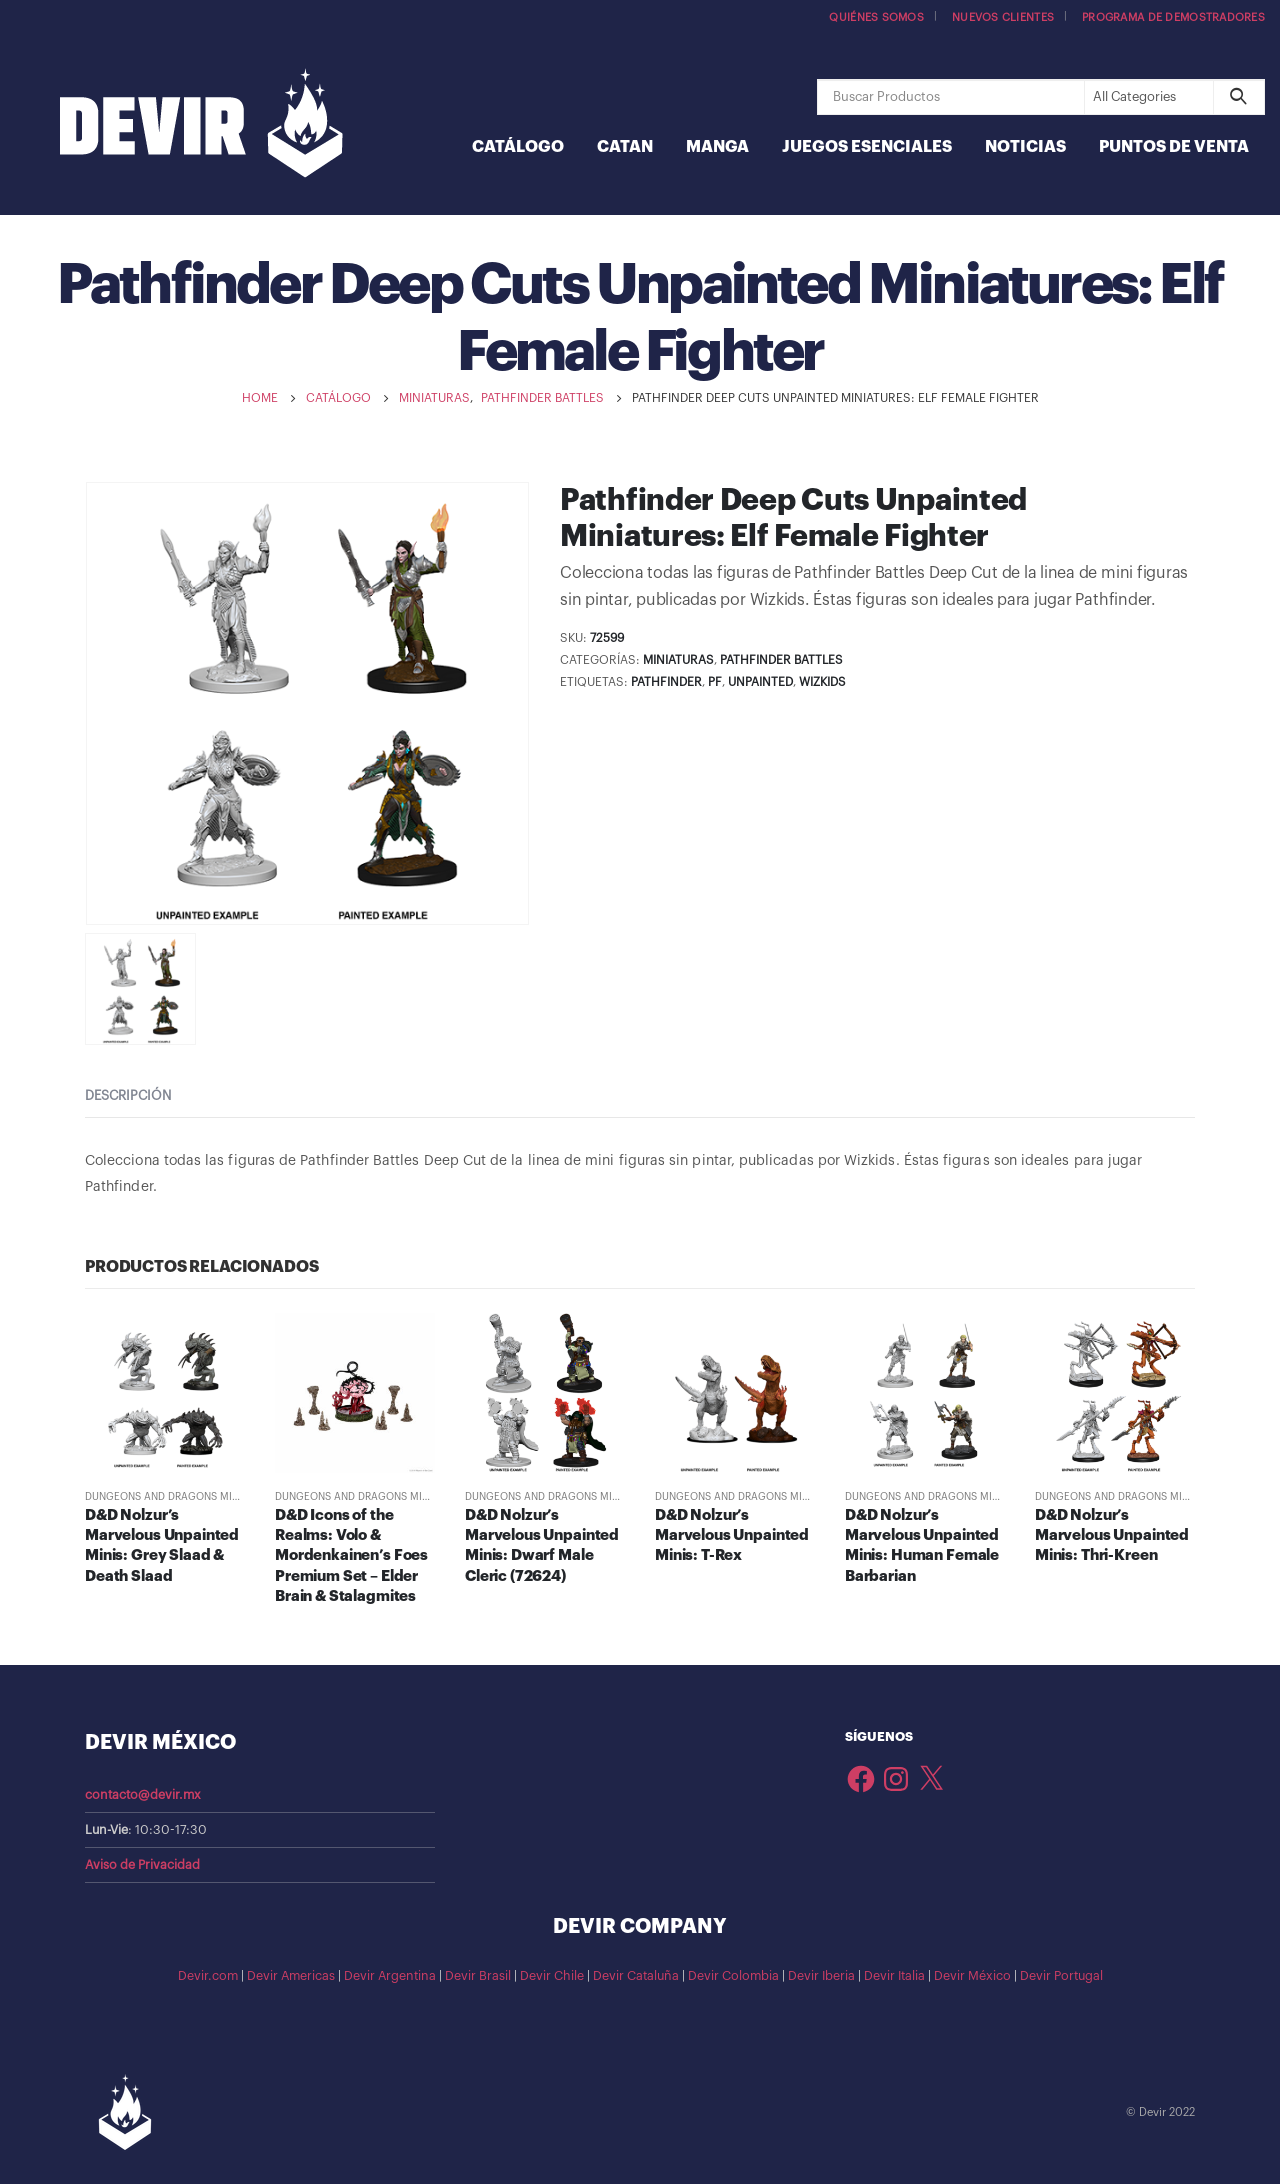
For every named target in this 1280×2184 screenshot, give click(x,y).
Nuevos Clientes (1003, 17)
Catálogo (518, 147)
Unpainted (760, 682)
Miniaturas (678, 660)
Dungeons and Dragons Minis (166, 1497)
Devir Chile (552, 1976)
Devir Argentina (390, 1976)
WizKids (822, 682)
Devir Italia (894, 1976)
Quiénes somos (876, 17)
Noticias (1025, 147)
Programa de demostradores (1173, 17)
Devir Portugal (1061, 1976)
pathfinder (666, 682)
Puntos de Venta (1174, 147)
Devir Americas (291, 1976)
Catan (625, 147)
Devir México (972, 1976)
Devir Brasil (478, 1976)
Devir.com (208, 1976)
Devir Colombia (733, 1976)
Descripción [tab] (128, 1095)
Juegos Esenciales (867, 147)
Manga (717, 147)
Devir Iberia (821, 1976)
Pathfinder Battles (781, 660)
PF (715, 682)
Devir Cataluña (636, 1976)
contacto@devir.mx (143, 1795)
